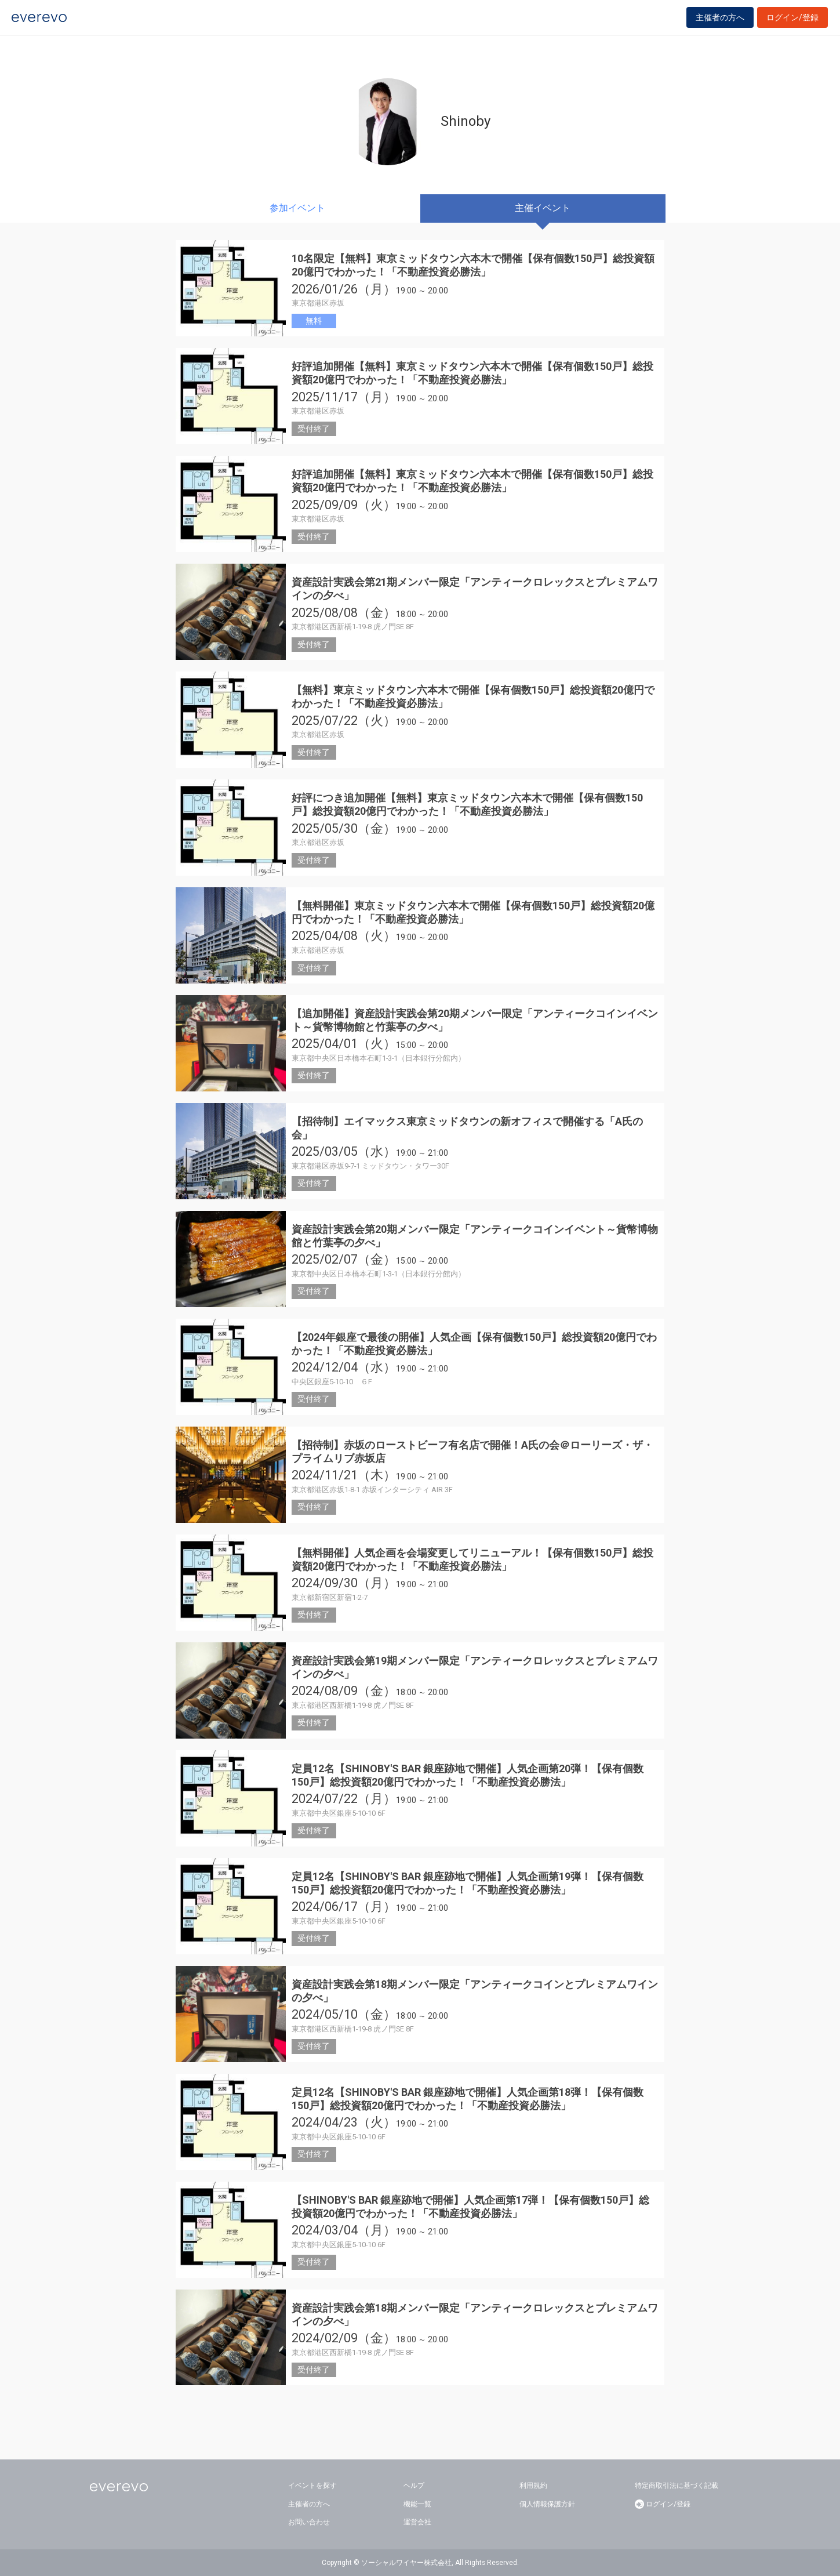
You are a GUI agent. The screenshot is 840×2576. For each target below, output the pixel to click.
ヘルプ (413, 2485)
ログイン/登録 (792, 24)
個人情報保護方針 (547, 2504)
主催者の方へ (720, 24)
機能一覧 (417, 2504)
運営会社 (417, 2522)
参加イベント (297, 207)
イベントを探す (312, 2485)
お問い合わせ (309, 2522)
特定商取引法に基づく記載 (676, 2485)
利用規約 (533, 2485)
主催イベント (542, 207)
